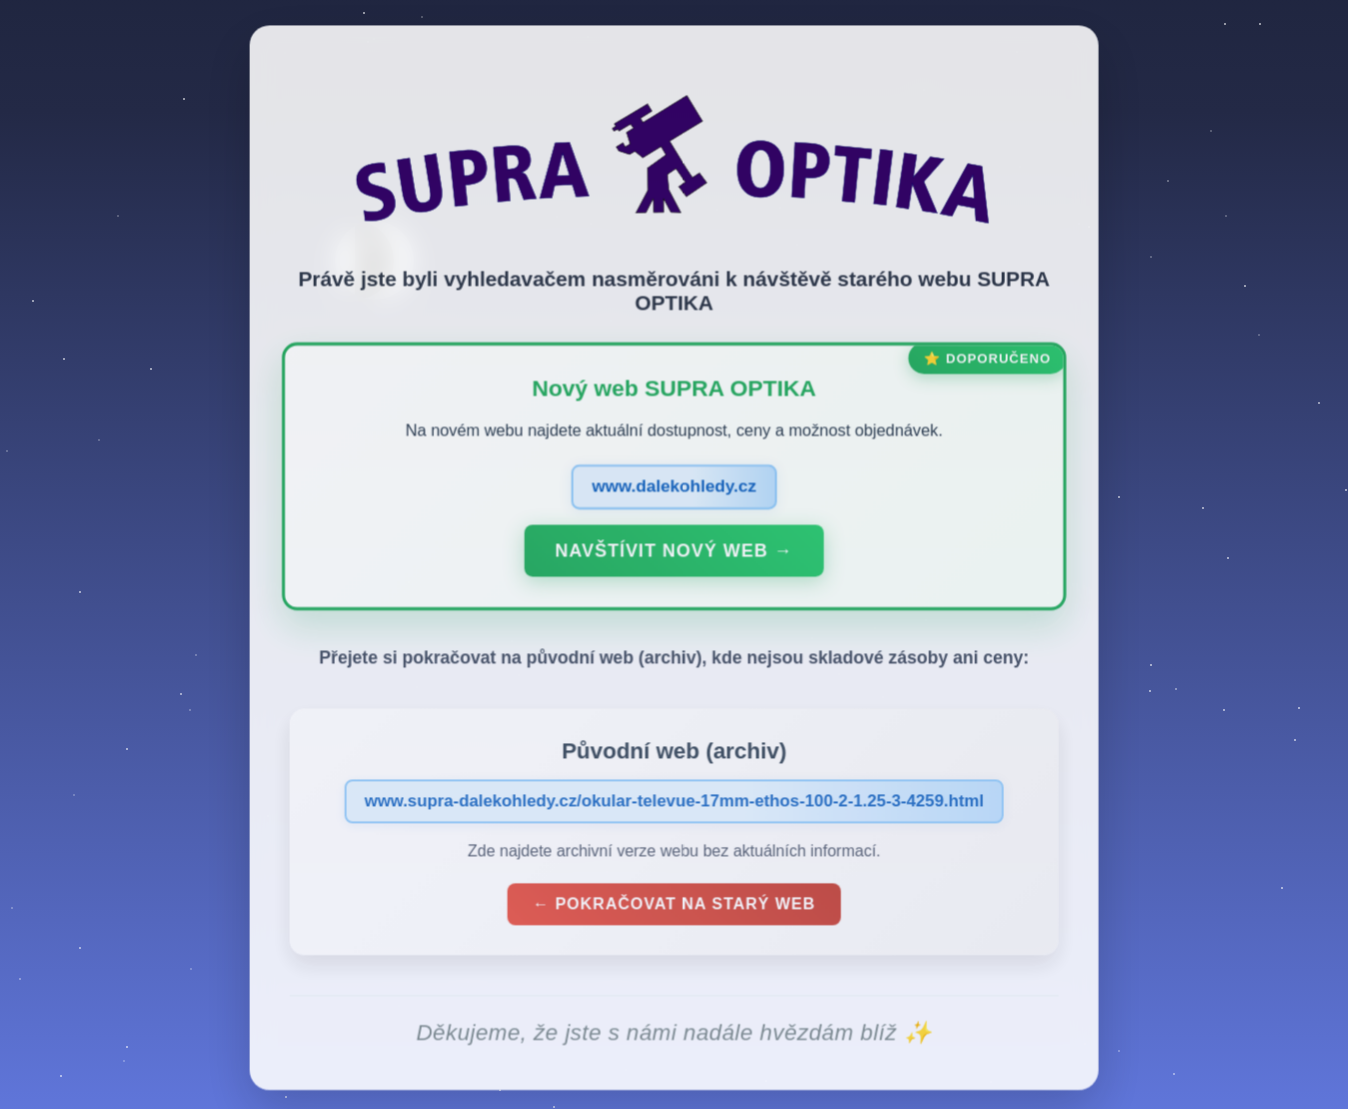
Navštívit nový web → (673, 556)
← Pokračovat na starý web (674, 909)
